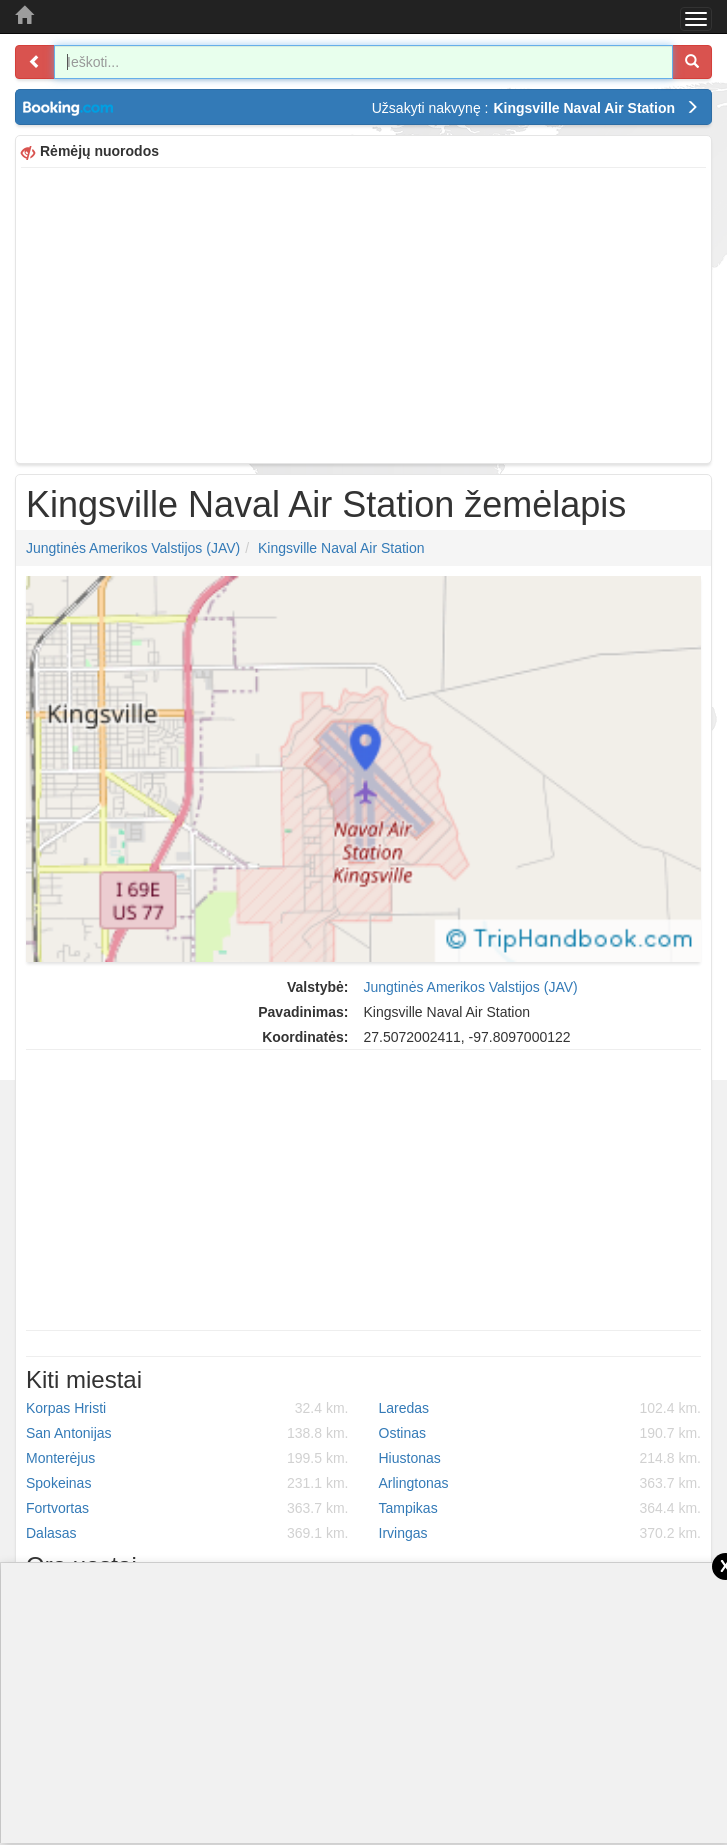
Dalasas (187, 1533)
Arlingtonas (540, 1483)
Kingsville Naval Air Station (341, 548)
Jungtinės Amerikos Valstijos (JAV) (133, 548)
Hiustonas (540, 1458)
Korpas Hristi (187, 1408)
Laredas (540, 1408)
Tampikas (540, 1508)
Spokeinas (187, 1483)
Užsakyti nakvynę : (535, 108)
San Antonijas (187, 1433)
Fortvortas (187, 1508)
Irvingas (540, 1533)
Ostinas (540, 1433)
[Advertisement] (363, 313)
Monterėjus (187, 1458)
